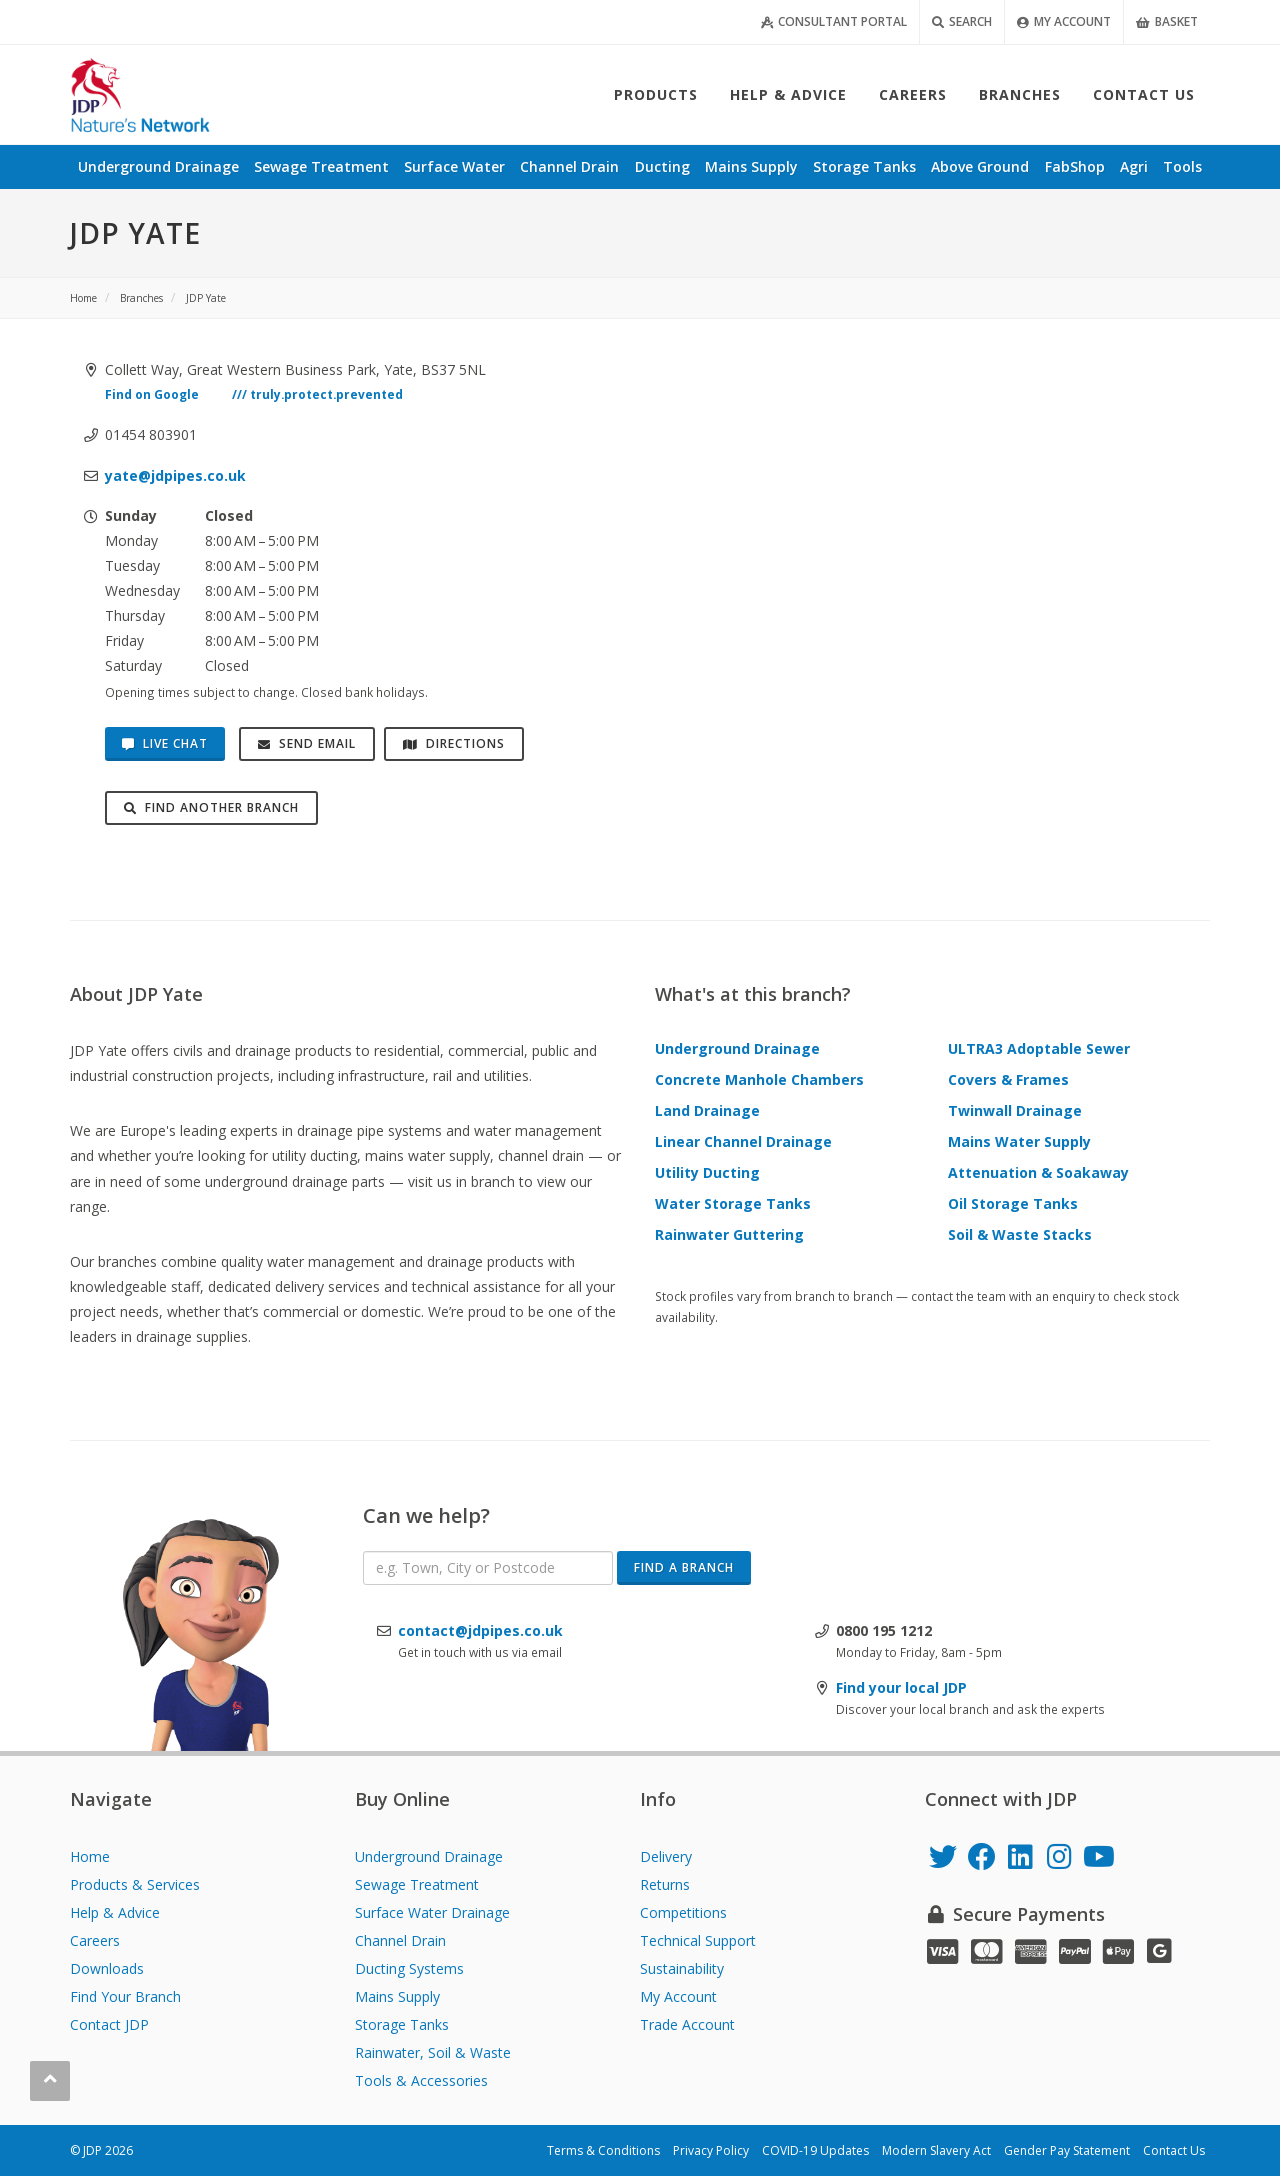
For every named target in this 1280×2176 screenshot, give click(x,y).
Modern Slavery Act (936, 2150)
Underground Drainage (737, 1048)
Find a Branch (684, 1567)
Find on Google (152, 394)
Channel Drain (400, 1940)
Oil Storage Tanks (1013, 1203)
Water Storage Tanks (733, 1203)
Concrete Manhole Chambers (759, 1079)
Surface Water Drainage (432, 1912)
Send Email (307, 743)
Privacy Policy (711, 2150)
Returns (665, 1884)
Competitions (683, 1912)
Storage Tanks (402, 2024)
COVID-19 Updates (815, 2150)
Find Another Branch (211, 807)
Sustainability (682, 1968)
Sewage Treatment (417, 1884)
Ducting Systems (409, 1968)
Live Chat (165, 743)
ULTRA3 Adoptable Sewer (1039, 1048)
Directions (454, 743)
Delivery (666, 1856)
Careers (95, 1940)
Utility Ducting (707, 1172)
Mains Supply (397, 1996)
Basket (1167, 21)
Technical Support (698, 1940)
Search (962, 21)
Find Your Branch (125, 1996)
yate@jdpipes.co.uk (175, 475)
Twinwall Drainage (1015, 1110)
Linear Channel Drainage (743, 1141)
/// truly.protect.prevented (317, 394)
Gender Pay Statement (1067, 2150)
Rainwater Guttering (729, 1234)
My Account (1064, 21)
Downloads (107, 1968)
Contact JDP (109, 2024)
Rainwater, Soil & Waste (433, 2052)
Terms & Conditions (603, 2150)
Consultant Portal (834, 21)
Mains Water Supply (1019, 1141)
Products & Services (135, 1884)
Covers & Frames (1008, 1079)
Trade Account (687, 2024)
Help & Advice (115, 1912)
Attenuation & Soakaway (1038, 1172)
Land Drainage (707, 1110)
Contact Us (1174, 2150)
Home (90, 1856)
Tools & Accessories (421, 2080)
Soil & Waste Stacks (1020, 1234)
